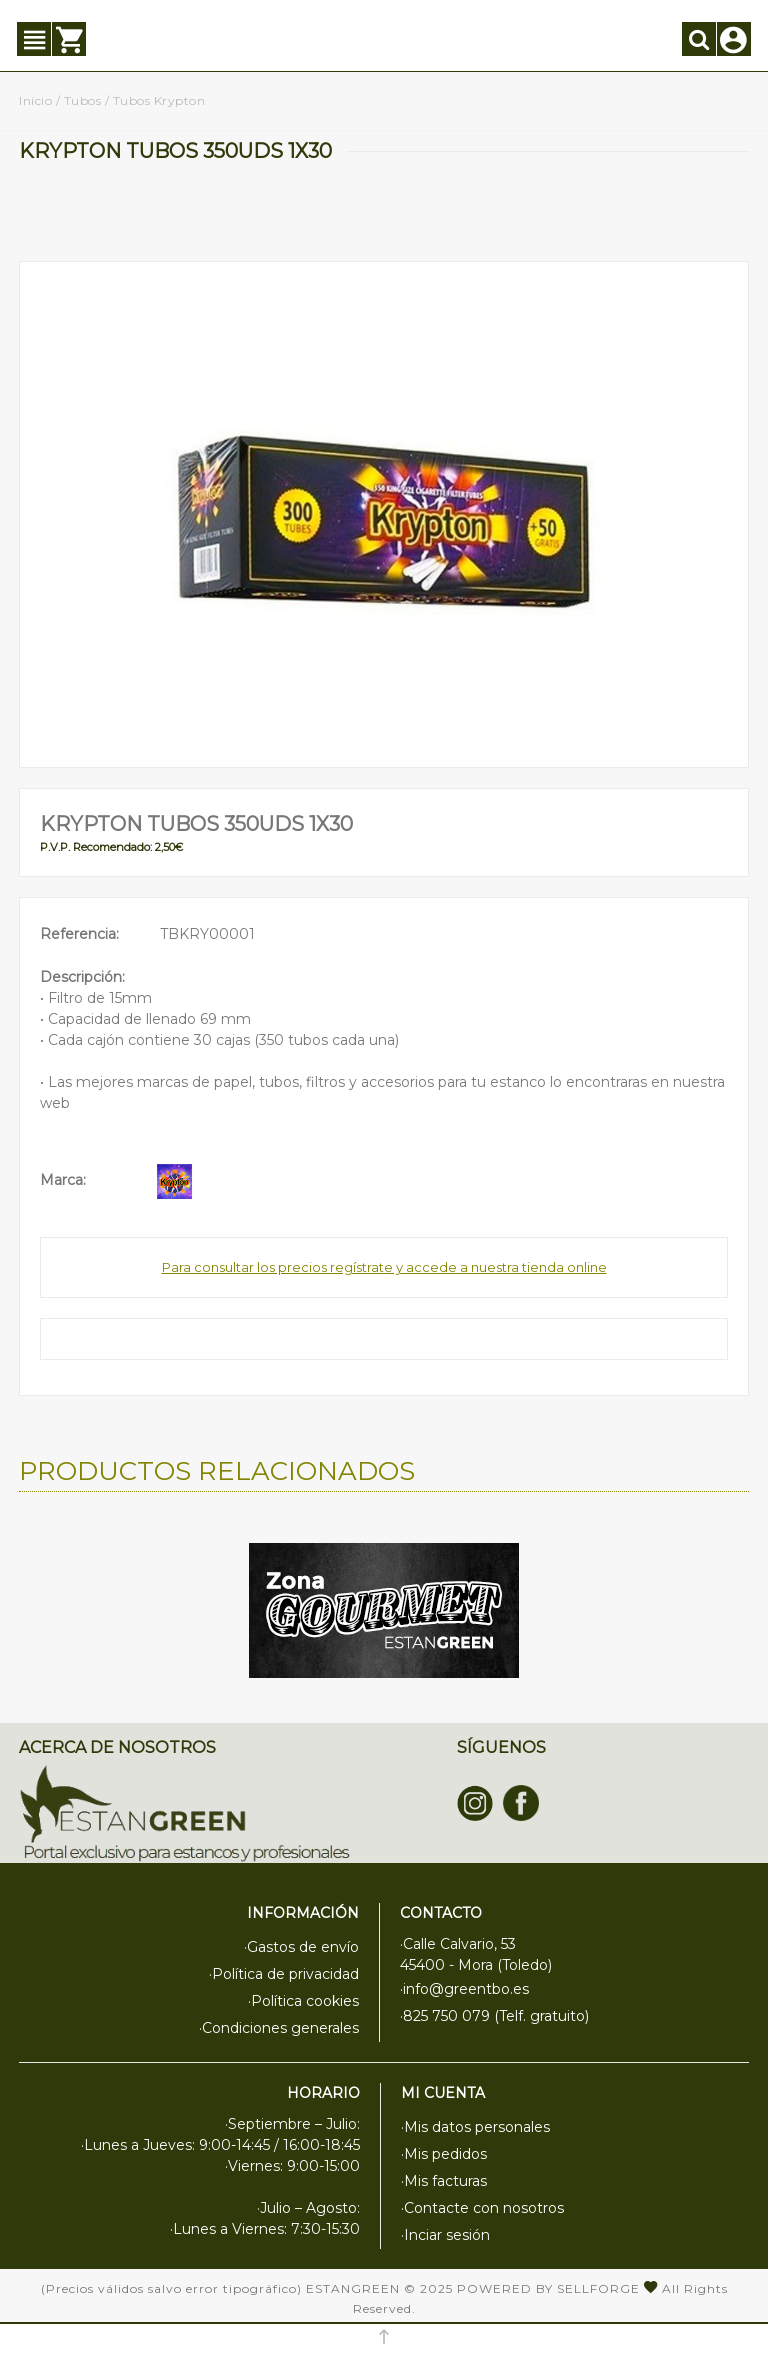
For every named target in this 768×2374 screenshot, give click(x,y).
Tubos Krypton (159, 100)
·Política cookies (303, 2001)
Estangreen (353, 2288)
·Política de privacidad (284, 1974)
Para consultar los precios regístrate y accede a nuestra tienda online (384, 1267)
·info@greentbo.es (464, 1989)
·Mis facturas (444, 2181)
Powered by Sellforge (548, 2288)
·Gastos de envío (301, 1947)
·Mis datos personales (475, 2127)
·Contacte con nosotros (482, 2208)
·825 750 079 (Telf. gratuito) (494, 2016)
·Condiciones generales (279, 2028)
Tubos (83, 100)
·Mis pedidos (444, 2154)
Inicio (35, 100)
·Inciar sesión (445, 2235)
